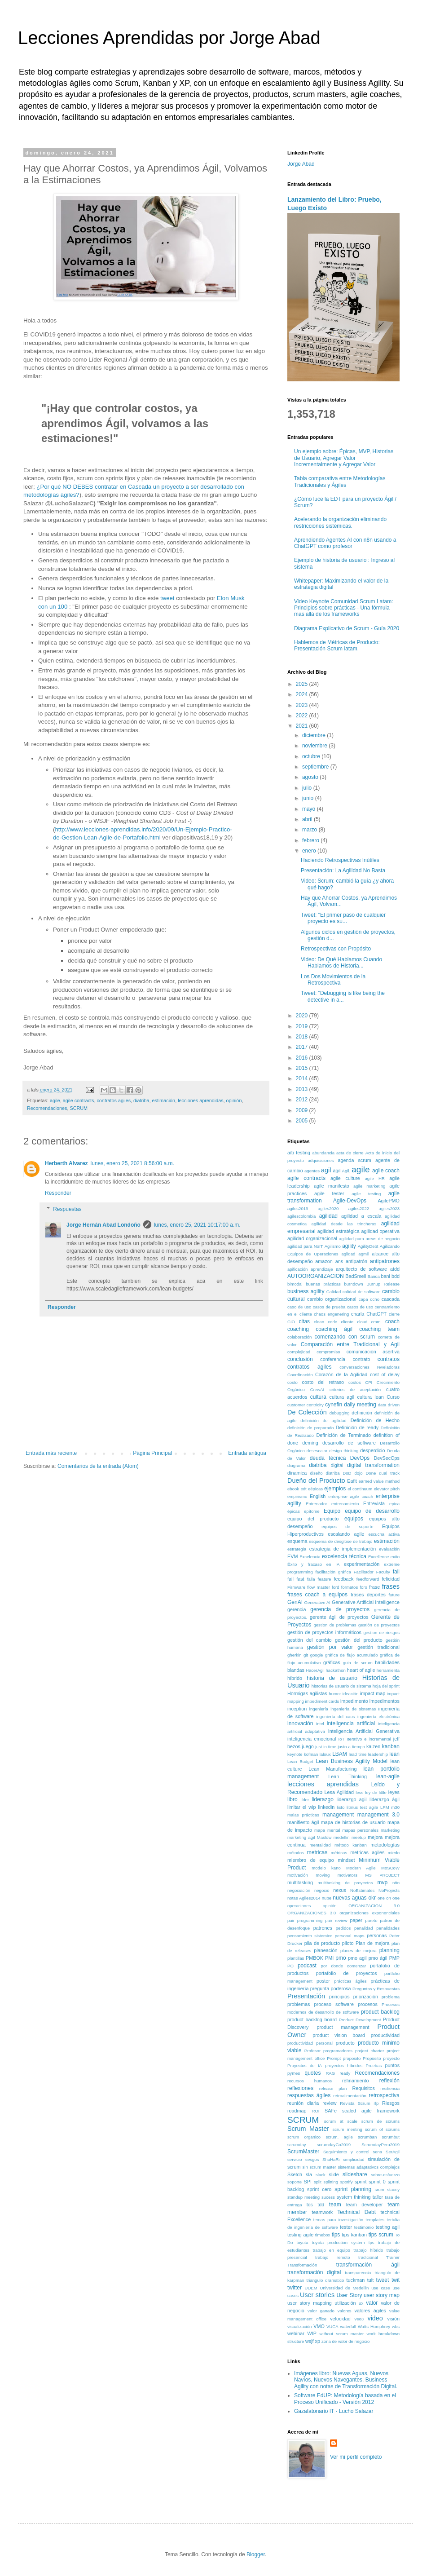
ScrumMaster (303, 2151)
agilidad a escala (361, 1216)
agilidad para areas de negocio (369, 1238)
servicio (294, 2159)
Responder (58, 1193)
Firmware (296, 1587)
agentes (312, 1170)
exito (395, 1556)
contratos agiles (114, 1100)
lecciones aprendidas (200, 1100)
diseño (316, 1473)
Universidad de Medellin (344, 2287)
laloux (325, 1754)
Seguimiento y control (346, 2151)
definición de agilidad (323, 1420)
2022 (302, 715)
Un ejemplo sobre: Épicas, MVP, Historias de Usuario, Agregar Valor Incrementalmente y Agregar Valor (343, 458)
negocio (322, 1890)
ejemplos (335, 1488)
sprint (360, 2181)
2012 (302, 1099)
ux (361, 2303)
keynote (295, 1754)
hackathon (336, 1670)
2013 (302, 1089)
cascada (391, 1299)
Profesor (312, 2050)
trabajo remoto (332, 2257)
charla (357, 1314)
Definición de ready (357, 1427)
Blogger (255, 2554)
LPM (384, 1807)
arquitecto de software (361, 1269)
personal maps (350, 1935)
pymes (293, 2073)
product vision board (338, 2035)
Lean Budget (300, 1761)
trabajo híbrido (368, 2250)
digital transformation (373, 1465)
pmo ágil (378, 1958)
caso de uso (299, 1306)
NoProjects (389, 1890)
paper (356, 1920)
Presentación (306, 1996)
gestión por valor (330, 1647)
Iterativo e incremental (369, 1738)
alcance (380, 1253)
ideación (351, 1693)
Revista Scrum (355, 2103)
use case (380, 2287)
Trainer (393, 2257)
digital (336, 1465)
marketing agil (301, 1837)
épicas (293, 1511)
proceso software (334, 2004)
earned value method (379, 1481)
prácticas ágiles (350, 1981)
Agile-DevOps (349, 1200)
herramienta (388, 1670)
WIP (312, 2333)
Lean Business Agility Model (351, 1761)
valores (345, 2310)
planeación (325, 1950)
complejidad (298, 1351)
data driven (389, 1404)
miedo (394, 1852)
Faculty (383, 1571)
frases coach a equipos (317, 1594)
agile (55, 1100)
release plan (333, 2088)
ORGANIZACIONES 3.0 (311, 1912)
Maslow (324, 1837)
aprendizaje (322, 1269)
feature (324, 1579)
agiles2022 (358, 1208)
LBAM (339, 1754)
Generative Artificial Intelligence (366, 1602)
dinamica (297, 1473)
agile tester (329, 1193)
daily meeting (360, 1404)
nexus (339, 1890)
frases (391, 1586)
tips (336, 2234)
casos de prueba (329, 1306)
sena (377, 2151)
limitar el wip (301, 1807)
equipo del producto (313, 1518)
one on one (389, 1898)
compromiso (328, 1351)
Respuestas (67, 1209)
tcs (310, 2204)
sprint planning (352, 2189)
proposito (352, 2058)
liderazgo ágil (384, 1799)
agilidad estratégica (338, 1231)
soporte (294, 2181)
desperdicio (372, 1450)
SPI (308, 2181)
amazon (323, 1261)
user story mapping (309, 2303)
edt (303, 1488)
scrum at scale (340, 2121)
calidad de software (362, 1291)
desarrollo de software (349, 1442)
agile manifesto (331, 1186)
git (305, 1655)
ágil (337, 1170)
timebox (322, 2234)
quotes (312, 2073)
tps (371, 2242)
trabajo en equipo (331, 2250)
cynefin (333, 1404)
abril (308, 819)
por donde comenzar (343, 1965)
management (338, 1815)
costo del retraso (323, 1382)
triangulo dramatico (325, 2280)
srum (379, 2189)
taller (378, 2197)
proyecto (391, 2058)
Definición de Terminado (344, 1435)
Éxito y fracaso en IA (313, 1564)
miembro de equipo (310, 1860)
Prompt (334, 2058)
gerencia (296, 1609)
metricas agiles (367, 1852)
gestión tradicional (378, 1647)
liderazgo (323, 1799)
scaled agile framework (371, 2110)
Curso (393, 1397)
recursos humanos (309, 2080)
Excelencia (309, 1556)
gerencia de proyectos (339, 1609)
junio (308, 798)
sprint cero (319, 2189)
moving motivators (336, 1875)
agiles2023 (389, 1208)
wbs (396, 2326)
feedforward (367, 1579)
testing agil (388, 2227)
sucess (328, 2197)
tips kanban (354, 2234)
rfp (376, 2103)
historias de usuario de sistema (341, 1685)
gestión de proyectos (379, 1624)
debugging (340, 1412)
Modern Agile (361, 1867)
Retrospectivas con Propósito (336, 949)
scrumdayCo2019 (334, 2144)
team (335, 2204)
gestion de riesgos (381, 1632)
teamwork (322, 2212)
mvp (383, 1882)
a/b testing (298, 1152)
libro (292, 1799)
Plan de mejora (372, 1943)
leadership (378, 1754)
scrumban (367, 2136)
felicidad (391, 1579)
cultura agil (342, 1397)
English (317, 1496)
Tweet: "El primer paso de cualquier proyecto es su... (343, 918)
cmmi (376, 1321)
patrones (322, 1928)
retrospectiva (384, 2095)
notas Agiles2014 (304, 1898)
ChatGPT (376, 1314)
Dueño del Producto (316, 1480)
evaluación (389, 1548)
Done (370, 1473)
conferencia (332, 1359)
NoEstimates (362, 1890)
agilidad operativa (380, 1231)
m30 (395, 1807)
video (375, 2318)
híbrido (294, 1678)
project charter (369, 2050)
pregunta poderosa (330, 1988)
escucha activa (384, 1534)
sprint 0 (377, 2181)
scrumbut (391, 2136)
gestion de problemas (334, 1624)
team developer (364, 2204)
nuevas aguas (349, 1898)
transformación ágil (368, 2265)
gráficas (331, 1662)
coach (392, 1321)
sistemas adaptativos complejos (369, 2167)
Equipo (332, 1511)
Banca (374, 1276)
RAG (330, 2073)
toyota (302, 2242)
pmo (340, 1958)
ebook (293, 1488)
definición (362, 1412)
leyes (394, 1792)
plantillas (295, 1958)
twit (395, 2280)
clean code (325, 1321)
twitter (294, 2287)
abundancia (323, 1152)
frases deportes (368, 1594)
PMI (329, 1958)
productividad (385, 2035)
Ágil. (346, 1170)
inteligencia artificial (351, 1723)
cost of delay (385, 1374)
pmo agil (357, 1958)
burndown (353, 1283)
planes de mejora (358, 1950)
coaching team (379, 1329)
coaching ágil (334, 1329)
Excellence (378, 1556)
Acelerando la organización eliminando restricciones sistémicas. (340, 522)
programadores (337, 2050)
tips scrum (381, 2234)
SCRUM (79, 1108)
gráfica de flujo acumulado (351, 1655)
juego (307, 1746)
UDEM (311, 2287)
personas (377, 1935)
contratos (389, 1359)
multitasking (300, 1882)
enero (309, 851)
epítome (312, 1511)
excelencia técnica (344, 1556)
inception (297, 1708)
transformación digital (314, 2272)
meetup (359, 1837)
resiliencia (390, 2088)
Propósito (372, 2058)
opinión (234, 1100)
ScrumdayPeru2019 (380, 2144)
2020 (302, 1015)
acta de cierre (350, 1152)
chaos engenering (331, 1314)
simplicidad (353, 2159)
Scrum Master (308, 2128)
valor (372, 2303)
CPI (368, 1382)
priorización (365, 1996)
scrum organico (304, 2136)
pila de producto (322, 1943)
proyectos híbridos (343, 2065)
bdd (395, 1276)
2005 (302, 1121)
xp (317, 2341)
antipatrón (356, 1261)
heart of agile (361, 1670)
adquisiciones (321, 1160)
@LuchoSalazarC (69, 503)
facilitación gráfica (333, 1571)
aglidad (348, 1253)
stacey (393, 2189)
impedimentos (384, 1701)
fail (396, 1572)
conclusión (300, 1359)
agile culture (345, 1178)
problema (391, 1996)
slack (320, 2174)
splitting (331, 2181)
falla (311, 1579)
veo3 (359, 2318)
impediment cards (322, 1701)
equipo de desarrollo (372, 1511)
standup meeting (303, 2197)
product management (343, 2027)
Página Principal (152, 1453)
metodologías (385, 1844)
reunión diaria (303, 2103)
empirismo (297, 1496)
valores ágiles (370, 2310)
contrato (361, 1359)
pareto (371, 1920)
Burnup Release (383, 1283)
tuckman (356, 2280)
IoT (342, 1738)
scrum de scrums (380, 2121)
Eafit (352, 1481)
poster (323, 1981)
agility (349, 1246)
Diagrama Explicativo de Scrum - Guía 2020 (346, 628)
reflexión (389, 2080)
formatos (349, 1587)
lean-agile (388, 1776)
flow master (318, 1587)
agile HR (374, 1178)
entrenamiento (345, 1503)
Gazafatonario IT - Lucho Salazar (334, 2411)
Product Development (360, 2019)
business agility (305, 1291)
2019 (302, 1026)
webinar (295, 2333)
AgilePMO (389, 1200)
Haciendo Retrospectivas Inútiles (340, 860)
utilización (345, 2303)
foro (363, 1587)
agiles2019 (297, 1208)
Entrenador (316, 1503)
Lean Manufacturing (332, 1769)
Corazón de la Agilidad (341, 1374)
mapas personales (361, 1830)
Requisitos (363, 2088)
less (359, 1792)
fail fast (295, 1579)
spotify (346, 2181)
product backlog (380, 2012)
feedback (343, 1579)
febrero (311, 840)
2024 (302, 694)
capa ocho (369, 1299)
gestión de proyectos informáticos (324, 1632)
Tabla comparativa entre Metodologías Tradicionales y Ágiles (339, 481)
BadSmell (355, 1276)
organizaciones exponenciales (369, 1912)
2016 (302, 1058)
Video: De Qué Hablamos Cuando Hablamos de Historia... (341, 962)
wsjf (309, 2341)
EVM (292, 1556)
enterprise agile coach (350, 1496)
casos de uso (360, 1306)
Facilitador (364, 1571)
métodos (295, 1852)
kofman (311, 1754)
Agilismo (333, 1246)
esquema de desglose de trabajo (340, 1541)
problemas (298, 2004)
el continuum (359, 1488)
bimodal (295, 1283)
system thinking (354, 2197)
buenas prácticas (323, 1283)
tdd (320, 2204)
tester (346, 2227)
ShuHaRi (330, 2159)
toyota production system (338, 2242)
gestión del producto (359, 1640)
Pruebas (374, 2065)
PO (290, 1965)
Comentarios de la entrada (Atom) (98, 1466)
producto (345, 2043)
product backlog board (312, 2019)
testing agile (300, 2234)
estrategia (296, 1548)
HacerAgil (315, 1670)
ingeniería (318, 1708)
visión (393, 2318)
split (317, 2181)
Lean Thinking (347, 1776)
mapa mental (327, 1830)
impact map (372, 1693)
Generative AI (317, 1602)
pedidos (343, 1928)
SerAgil (393, 2151)
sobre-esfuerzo (385, 2174)
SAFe (331, 2110)
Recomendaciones (47, 1108)
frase (374, 1587)
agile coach (386, 1170)
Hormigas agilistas (307, 1693)
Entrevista (374, 1503)
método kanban (350, 1845)
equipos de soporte (347, 1526)
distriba (333, 1473)
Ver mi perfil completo (356, 2457)
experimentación (361, 1564)
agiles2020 (328, 1208)
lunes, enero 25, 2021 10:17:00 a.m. (197, 1225)
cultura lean (370, 1397)
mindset (346, 1860)
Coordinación (300, 1374)
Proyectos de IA (304, 2065)
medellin (342, 1837)
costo (292, 1382)
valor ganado (321, 2310)
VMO (319, 2326)
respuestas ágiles (308, 2095)
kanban (391, 1746)
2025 (302, 684)
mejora (375, 1837)
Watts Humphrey (374, 2326)
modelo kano (326, 1867)
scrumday (296, 2144)
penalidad (363, 1928)
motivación (297, 1875)
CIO (291, 1321)
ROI (315, 2110)
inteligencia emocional (311, 1738)
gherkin (294, 1655)
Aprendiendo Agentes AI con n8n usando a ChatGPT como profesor (345, 543)
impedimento (354, 1701)
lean (394, 1754)
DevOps (359, 1458)
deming (310, 1442)
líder (304, 1799)
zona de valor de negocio (345, 2341)
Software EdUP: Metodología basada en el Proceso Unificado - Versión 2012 (345, 2398)
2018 (302, 1037)
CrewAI (317, 1389)
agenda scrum (354, 1160)
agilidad (328, 1216)
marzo (310, 829)
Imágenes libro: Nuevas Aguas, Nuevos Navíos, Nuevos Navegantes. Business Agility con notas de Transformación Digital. (345, 2380)
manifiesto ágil (303, 1822)
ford (335, 1587)
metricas (317, 1852)
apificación (297, 1269)
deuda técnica (328, 1458)
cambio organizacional (331, 1299)
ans (339, 1261)
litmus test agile (362, 1807)
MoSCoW (390, 1867)
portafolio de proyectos (346, 1973)
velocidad (340, 2318)
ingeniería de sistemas (353, 1708)
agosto (311, 777)
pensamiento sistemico (309, 1935)
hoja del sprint (386, 1685)
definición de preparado (310, 1427)
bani (385, 1276)
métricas (339, 1852)
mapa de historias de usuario (353, 1822)
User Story (349, 2295)
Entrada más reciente (51, 1453)
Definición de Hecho (375, 1420)
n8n (396, 1882)
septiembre (316, 767)
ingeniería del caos (335, 1716)
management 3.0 (378, 1815)
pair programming (304, 1920)
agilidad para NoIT (305, 1246)
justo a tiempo (351, 1746)
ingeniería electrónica (378, 1716)
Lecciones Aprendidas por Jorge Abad (169, 38)
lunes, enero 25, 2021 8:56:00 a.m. (132, 1163)
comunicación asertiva (373, 1351)
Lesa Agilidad (339, 1792)
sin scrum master (319, 2167)
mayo (309, 809)
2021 (302, 726)
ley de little (376, 1792)
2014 (302, 1078)
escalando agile (346, 1534)
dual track (389, 1473)
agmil (363, 1253)
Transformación (302, 2264)
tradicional (368, 2257)
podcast (307, 1965)
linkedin (326, 1807)
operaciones (299, 1905)
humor (335, 1693)
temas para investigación (338, 2219)
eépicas (315, 1488)
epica (394, 1503)
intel (320, 1723)
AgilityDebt (368, 1246)
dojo (358, 1473)
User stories (317, 2294)
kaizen (373, 1746)
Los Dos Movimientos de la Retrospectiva (333, 979)
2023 (302, 705)
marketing (390, 1830)
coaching (298, 1329)
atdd (395, 1269)
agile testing (366, 1193)
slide (334, 2174)
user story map (382, 2295)
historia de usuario (332, 1678)
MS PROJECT (382, 1875)
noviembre (315, 745)
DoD (347, 1473)
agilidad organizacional (312, 1238)
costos (354, 1382)
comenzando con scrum (345, 1337)
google (316, 1655)
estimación (164, 1100)
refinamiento (355, 2080)
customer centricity (305, 1404)
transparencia (358, 2272)
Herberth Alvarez (66, 1163)
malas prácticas (303, 1814)
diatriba (141, 1100)
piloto (348, 1943)
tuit (370, 2280)
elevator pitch (387, 1488)
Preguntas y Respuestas (376, 1988)
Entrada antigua (247, 1453)
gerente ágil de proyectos (339, 1617)
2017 (302, 1047)
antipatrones (385, 1261)
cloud (362, 1321)
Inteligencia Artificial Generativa (364, 1731)
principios (339, 1996)
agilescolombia (301, 1216)
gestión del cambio (309, 1640)
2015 (302, 1068)
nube (326, 1898)
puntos (392, 2065)
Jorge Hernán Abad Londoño (103, 1225)
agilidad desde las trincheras (344, 1223)
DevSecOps (387, 1458)
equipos (353, 1519)
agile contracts (78, 1100)
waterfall (348, 2326)
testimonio (364, 2227)
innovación (300, 1723)
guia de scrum (358, 1662)
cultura (318, 1397)
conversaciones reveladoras (369, 1367)
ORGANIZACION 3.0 (374, 1905)
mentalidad (320, 1845)
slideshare (355, 2174)
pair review (336, 1920)
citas (304, 1321)
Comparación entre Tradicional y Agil (350, 1344)
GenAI (295, 1602)
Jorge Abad (301, 164)
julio (307, 788)
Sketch (294, 2174)
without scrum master (342, 2333)
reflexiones (300, 2088)
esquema (297, 1541)
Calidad (333, 1291)
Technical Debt (356, 2212)
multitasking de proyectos (345, 1882)
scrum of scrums (382, 2129)
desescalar (317, 1450)
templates (374, 2219)
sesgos (312, 2159)
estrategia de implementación (342, 1548)
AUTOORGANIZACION (315, 1276)
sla (309, 2174)
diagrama (296, 1465)
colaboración (299, 1336)
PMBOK (314, 1958)
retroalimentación (349, 2095)
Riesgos (391, 2103)
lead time (358, 1754)
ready (344, 2073)
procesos (368, 2004)
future (394, 1594)
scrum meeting (347, 2129)
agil (326, 1170)
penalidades (388, 1928)
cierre (394, 1314)
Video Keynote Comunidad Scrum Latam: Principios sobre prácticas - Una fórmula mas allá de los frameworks (343, 608)
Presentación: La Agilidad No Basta (343, 870)
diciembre (314, 735)
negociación (298, 1890)
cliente (347, 1321)
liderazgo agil (352, 1799)
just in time (325, 1746)
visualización (299, 2326)
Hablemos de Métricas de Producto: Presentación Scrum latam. (337, 645)
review (329, 2103)
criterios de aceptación (355, 1389)
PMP (394, 1958)
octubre (311, 756)
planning (389, 1950)
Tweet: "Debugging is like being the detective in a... (343, 996)
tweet (168, 598)
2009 (302, 1110)
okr (372, 1898)
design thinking (343, 1450)
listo (340, 1807)
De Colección (307, 1412)
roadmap (297, 2110)
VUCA (332, 2326)
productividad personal (310, 2043)
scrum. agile (339, 2136)
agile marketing (369, 1186)
